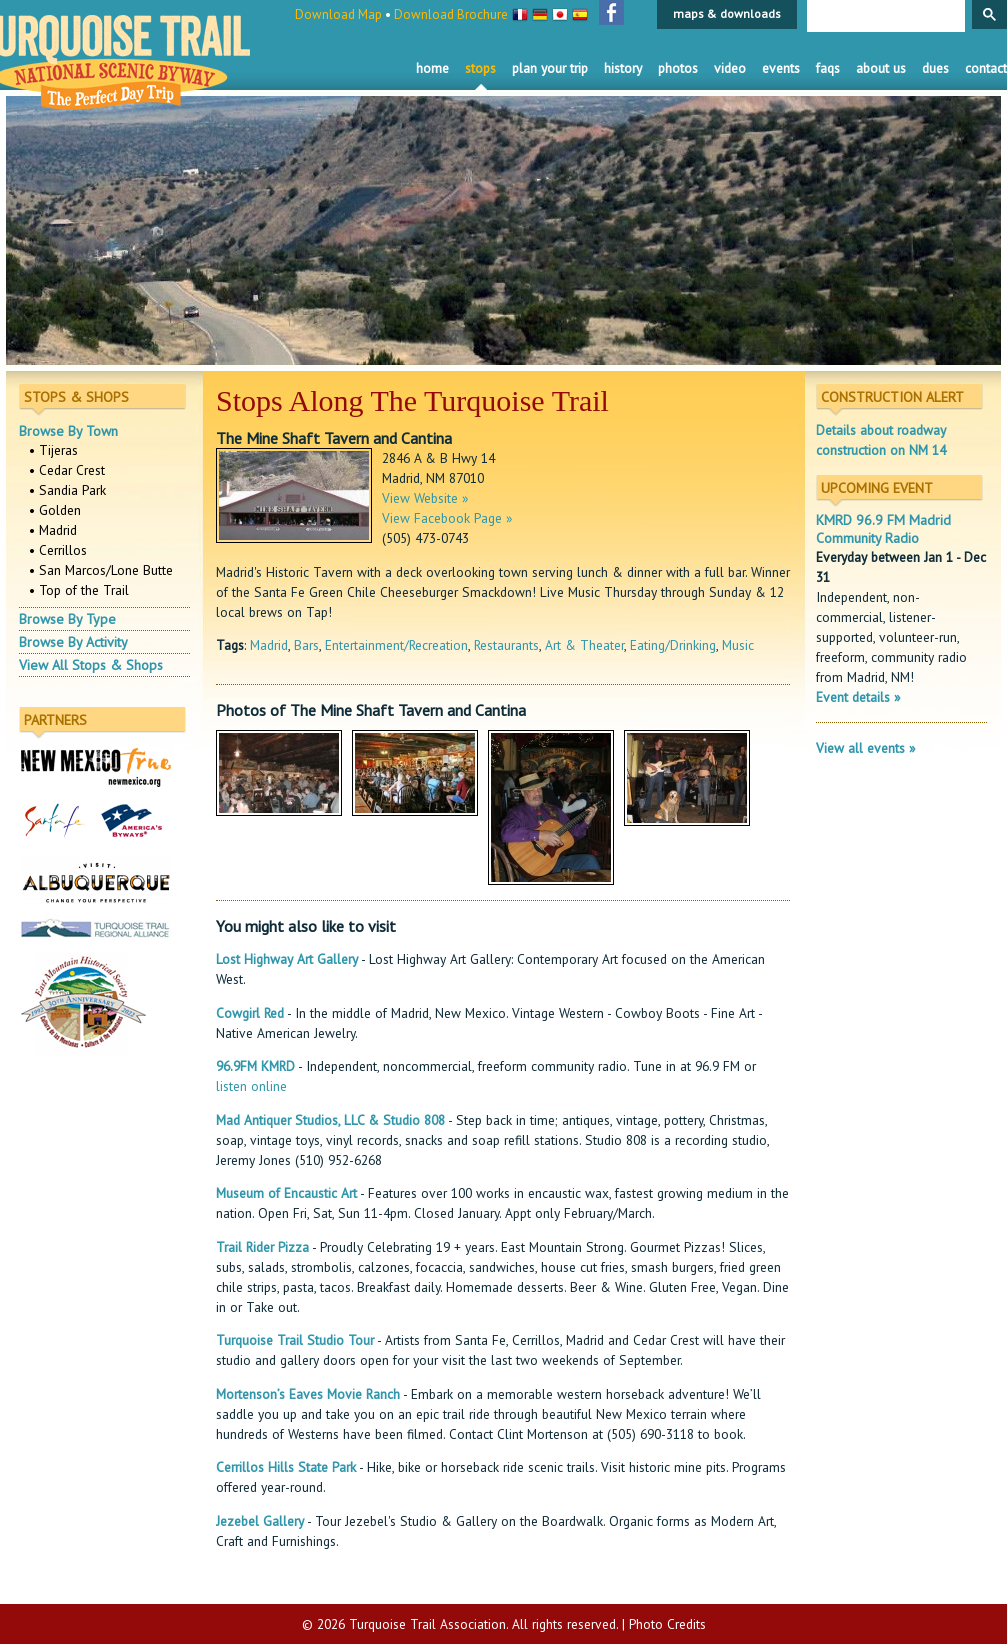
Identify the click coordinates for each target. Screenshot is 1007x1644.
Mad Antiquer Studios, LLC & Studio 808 (330, 1120)
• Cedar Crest (67, 470)
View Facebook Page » (447, 518)
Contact (986, 68)
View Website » (425, 498)
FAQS (828, 68)
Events (781, 68)
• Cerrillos (58, 550)
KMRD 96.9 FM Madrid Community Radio (883, 529)
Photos (678, 68)
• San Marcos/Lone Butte (101, 570)
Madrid (269, 645)
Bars (306, 645)
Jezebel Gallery (260, 1521)
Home (432, 68)
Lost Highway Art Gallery (287, 959)
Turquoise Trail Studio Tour (295, 1340)
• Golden (55, 510)
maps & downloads (727, 13)
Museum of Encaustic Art (286, 1193)
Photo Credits (667, 1624)
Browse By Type (67, 619)
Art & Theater (584, 645)
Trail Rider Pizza (262, 1247)
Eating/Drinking (673, 645)
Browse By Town (68, 431)
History (623, 68)
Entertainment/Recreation (396, 645)
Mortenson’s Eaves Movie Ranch (308, 1394)
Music (738, 645)
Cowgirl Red (250, 1013)
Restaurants (506, 645)
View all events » (865, 748)
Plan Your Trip (550, 68)
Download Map (338, 14)
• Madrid (53, 530)
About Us (881, 68)
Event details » (858, 697)
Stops (480, 68)
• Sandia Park (67, 490)
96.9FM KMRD (255, 1066)
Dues (935, 68)
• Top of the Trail (79, 590)
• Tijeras (53, 450)
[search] (884, 17)
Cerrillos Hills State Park (286, 1467)
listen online (251, 1086)
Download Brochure (451, 14)
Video (730, 68)
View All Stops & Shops (91, 665)
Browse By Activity (73, 642)
